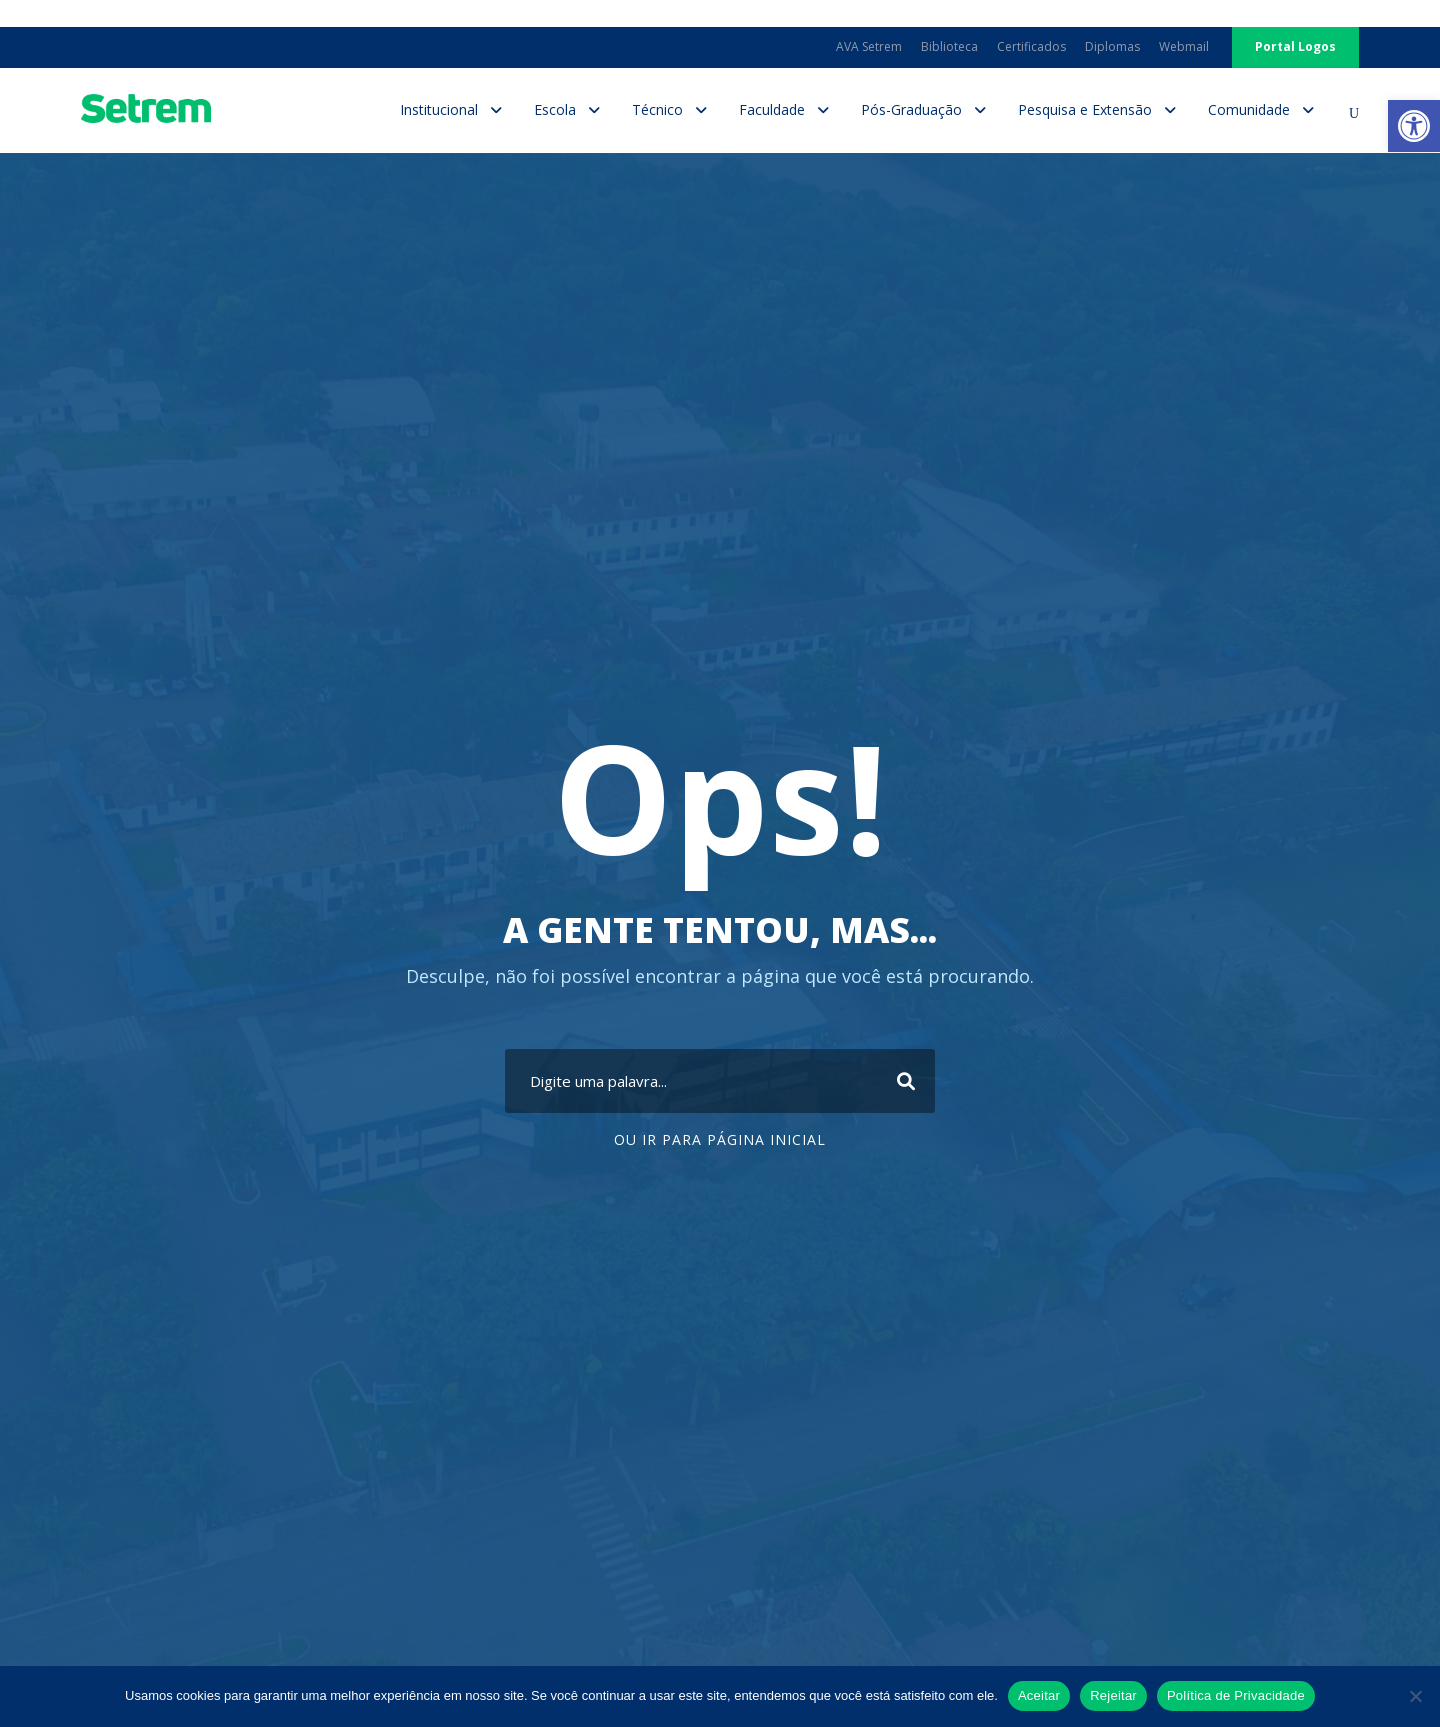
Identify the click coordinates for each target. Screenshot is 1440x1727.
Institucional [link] (439, 109)
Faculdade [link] (772, 109)
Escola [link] (555, 109)
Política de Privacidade (1236, 1695)
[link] (1414, 126)
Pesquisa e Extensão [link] (1085, 109)
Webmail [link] (1184, 46)
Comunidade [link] (1249, 109)
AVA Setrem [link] (869, 46)
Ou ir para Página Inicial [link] (720, 1139)
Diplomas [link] (1112, 46)
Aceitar (1039, 1695)
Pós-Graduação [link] (911, 109)
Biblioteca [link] (949, 46)
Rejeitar (1113, 1695)
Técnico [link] (657, 109)
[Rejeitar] (1415, 1696)
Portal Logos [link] (1295, 46)
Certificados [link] (1031, 46)
